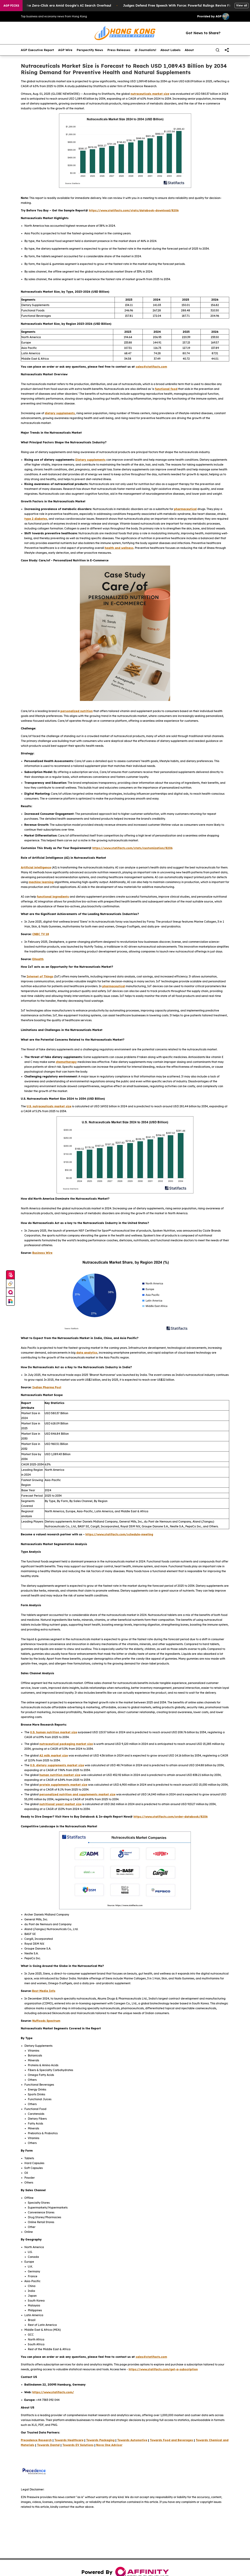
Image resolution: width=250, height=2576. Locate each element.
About (189, 50)
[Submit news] (10, 1275)
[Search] (217, 50)
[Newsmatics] (10, 1301)
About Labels (170, 50)
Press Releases (118, 50)
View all (241, 5)
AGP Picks (11, 5)
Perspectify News (90, 50)
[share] (226, 50)
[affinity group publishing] (10, 1292)
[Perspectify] (10, 1283)
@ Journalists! (145, 50)
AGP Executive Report (37, 50)
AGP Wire (65, 50)
